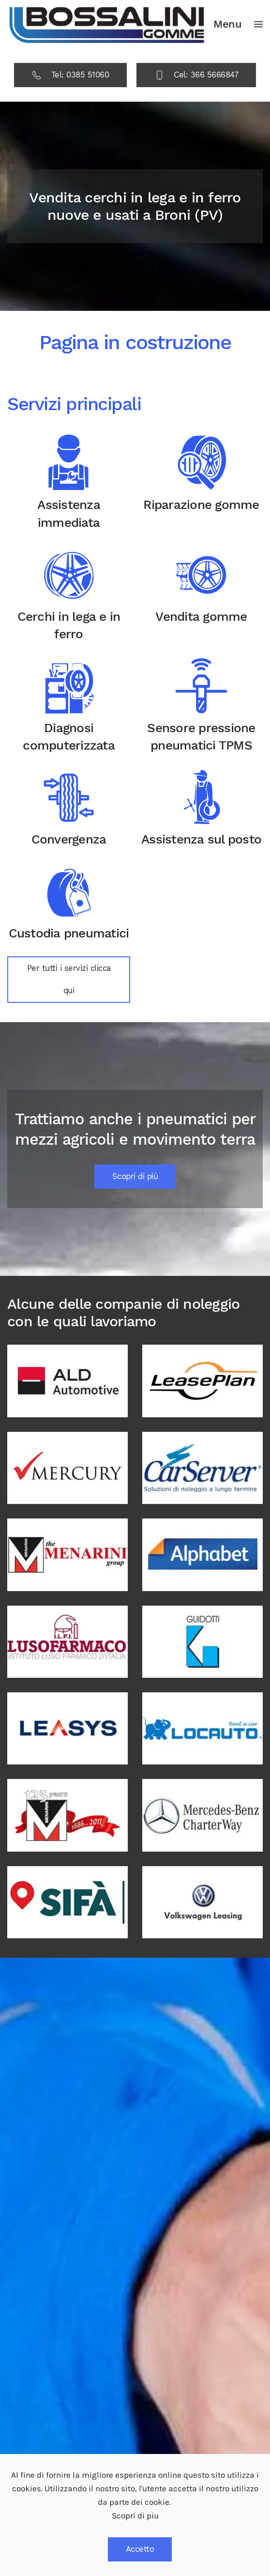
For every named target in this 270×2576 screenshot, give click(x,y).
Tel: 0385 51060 (70, 75)
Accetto (140, 2549)
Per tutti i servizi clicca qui (69, 979)
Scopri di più (135, 1176)
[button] (238, 24)
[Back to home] (106, 24)
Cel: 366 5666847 (196, 75)
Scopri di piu (135, 2515)
